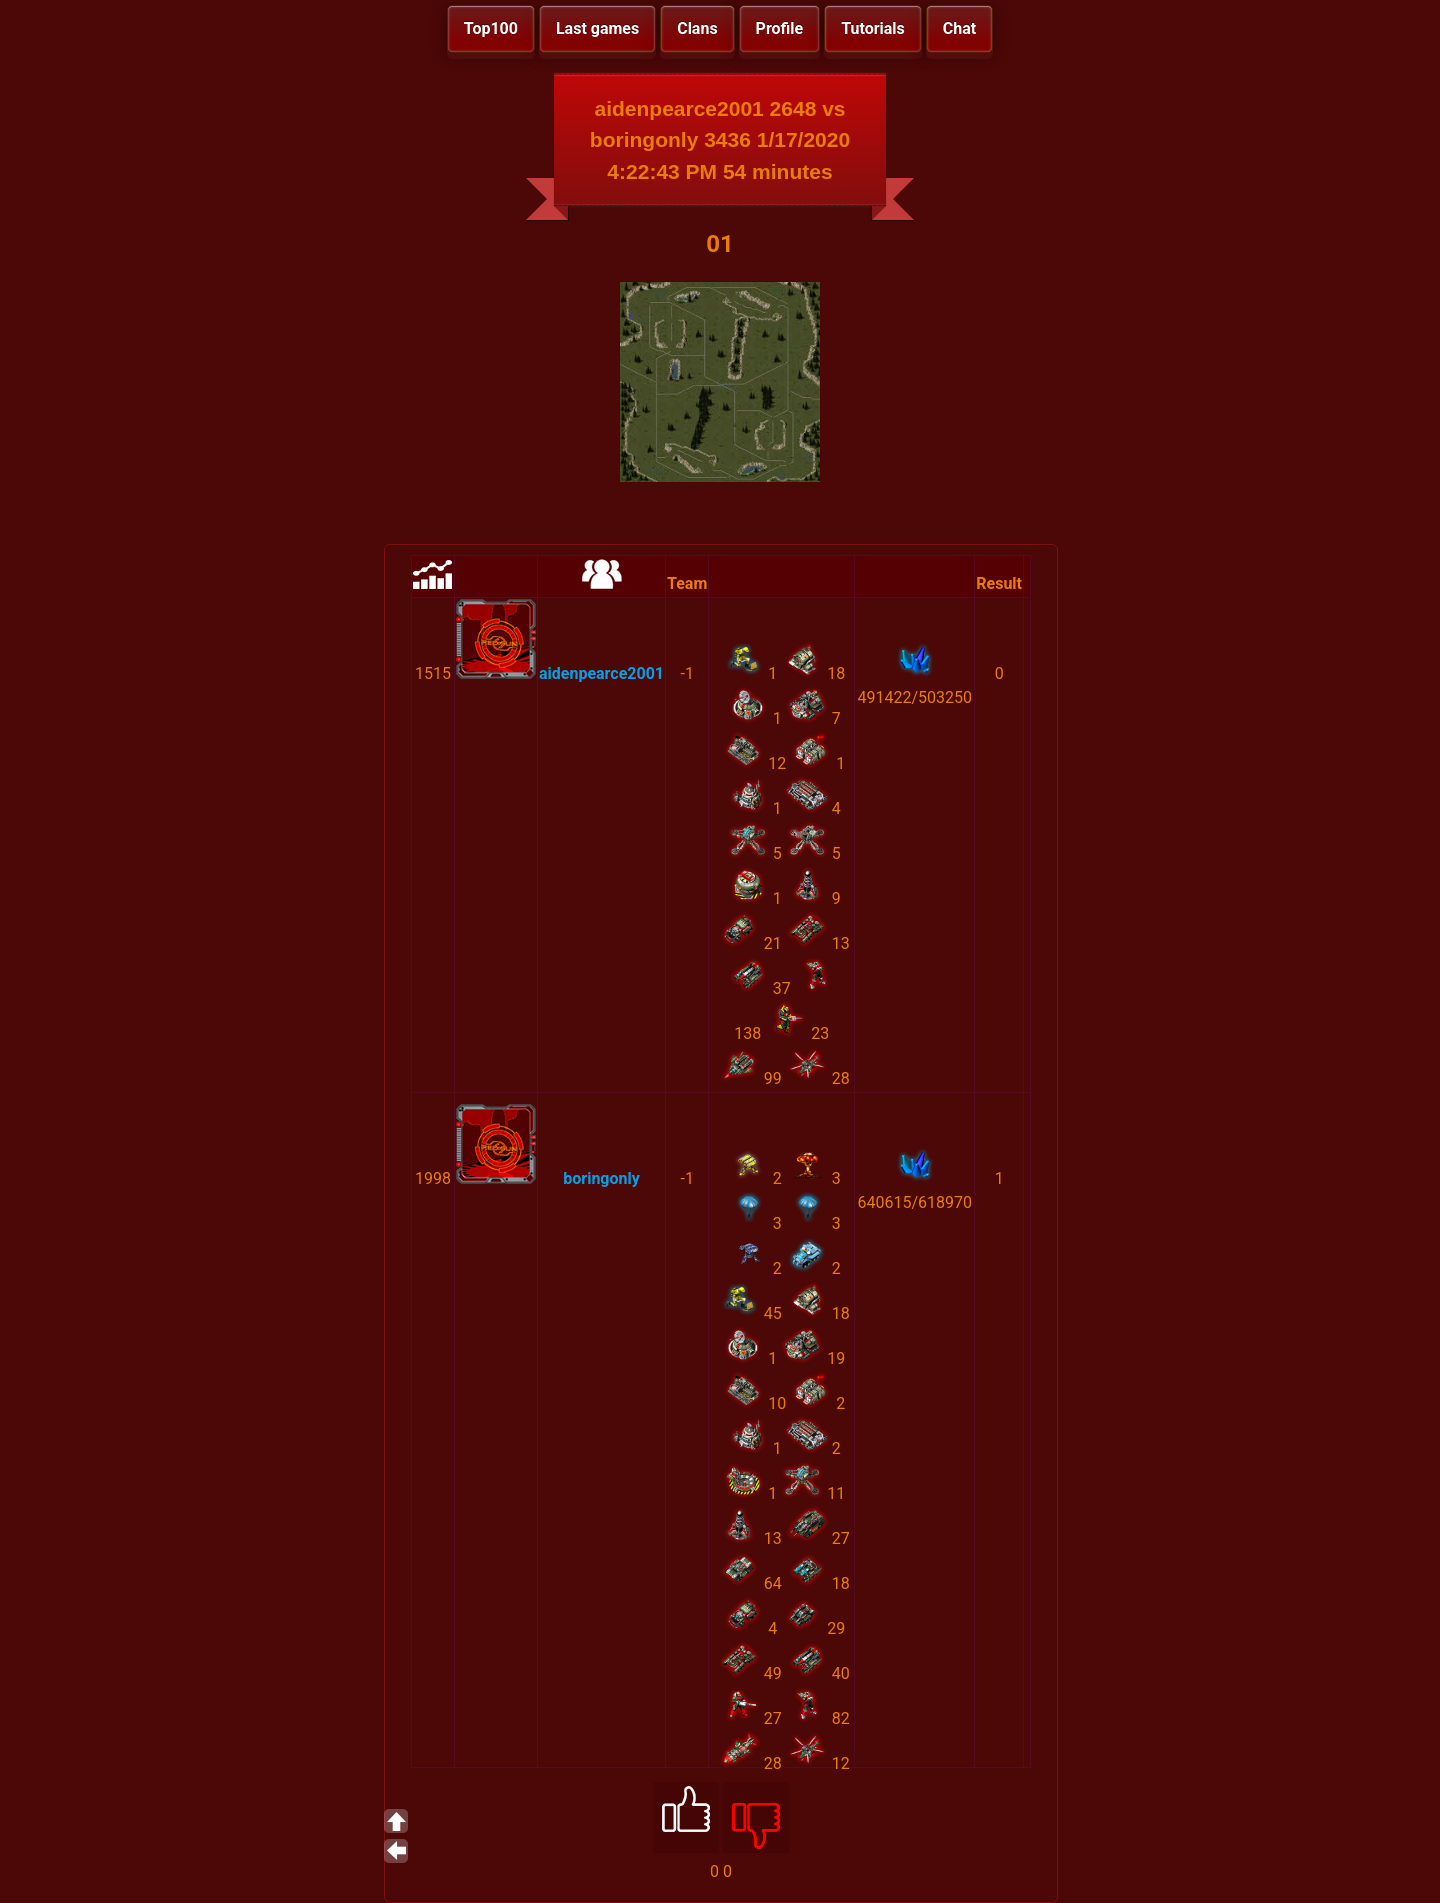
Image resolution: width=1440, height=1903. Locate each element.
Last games (597, 28)
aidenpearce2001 (601, 673)
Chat (959, 28)
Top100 (491, 28)
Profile (780, 28)
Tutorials (873, 28)
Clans (697, 28)
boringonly (601, 1178)
